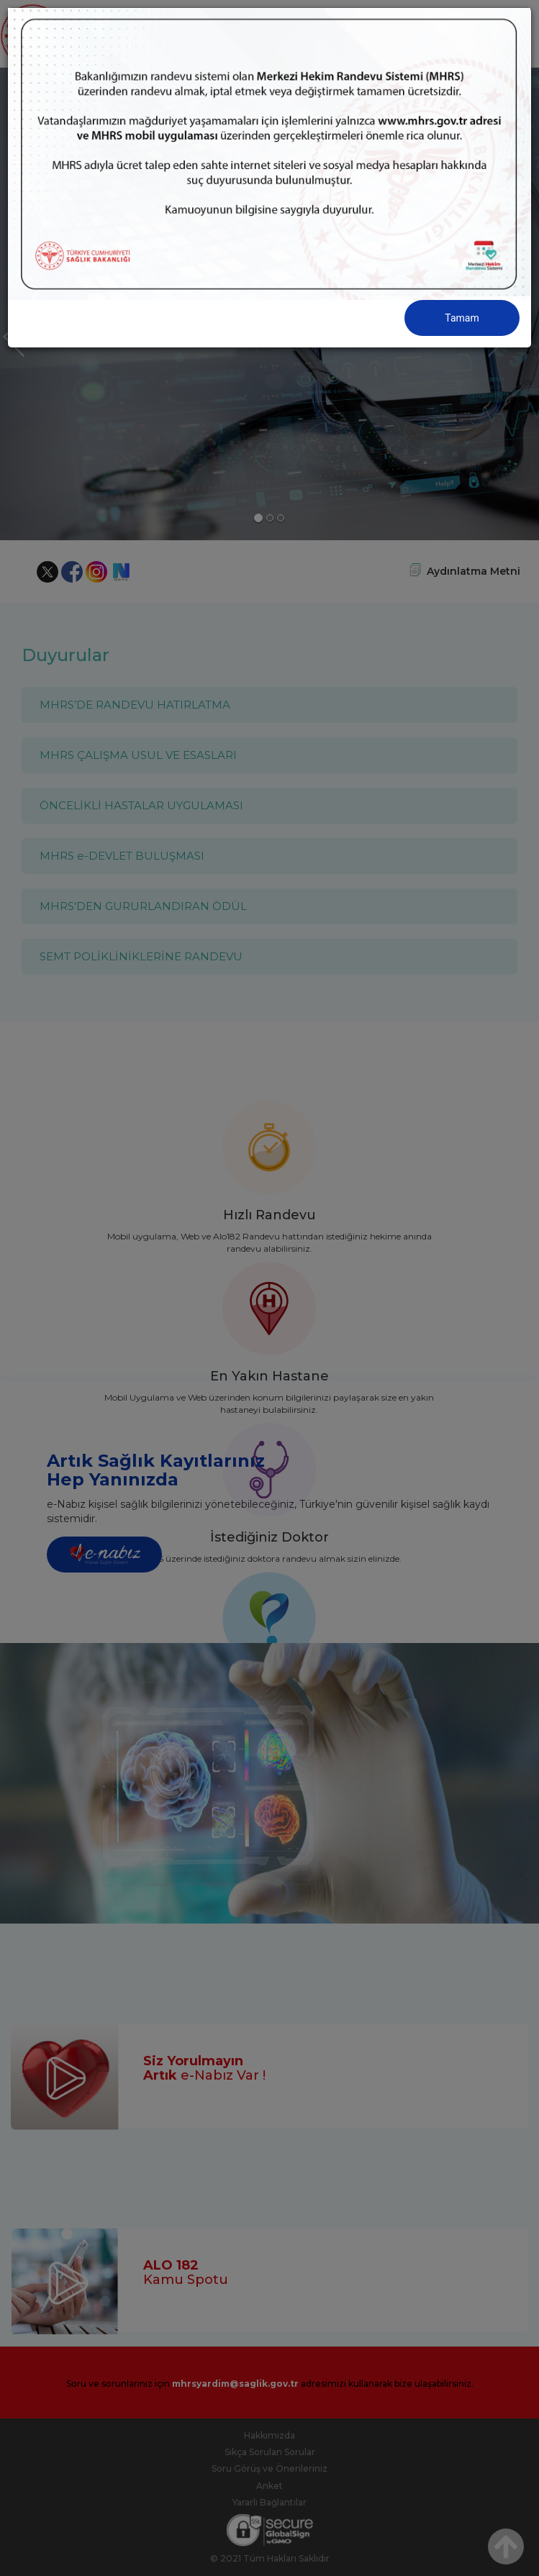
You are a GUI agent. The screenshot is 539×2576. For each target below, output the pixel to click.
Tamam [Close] (462, 318)
